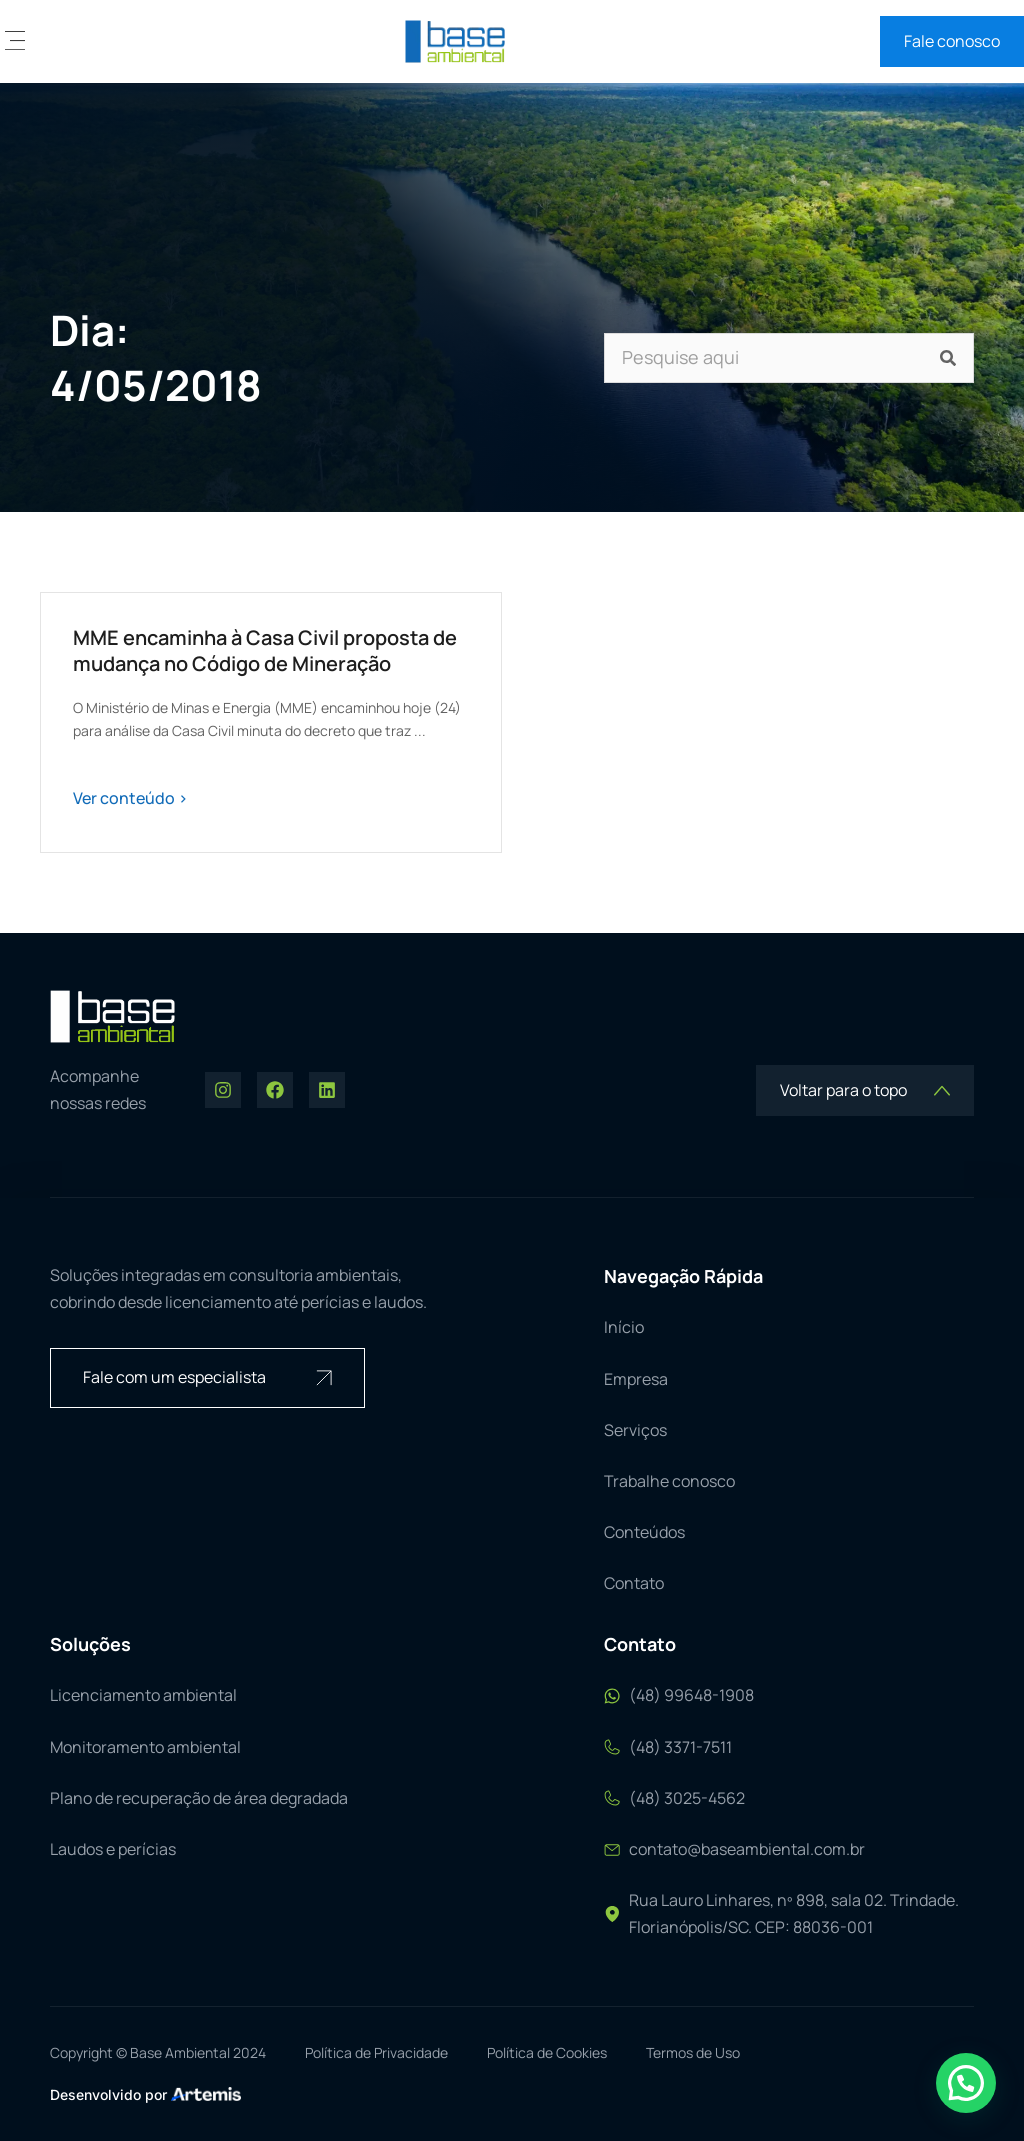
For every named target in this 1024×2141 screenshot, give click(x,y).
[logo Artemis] (206, 2093)
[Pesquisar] (948, 358)
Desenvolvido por (108, 2094)
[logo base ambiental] (455, 41)
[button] (15, 42)
